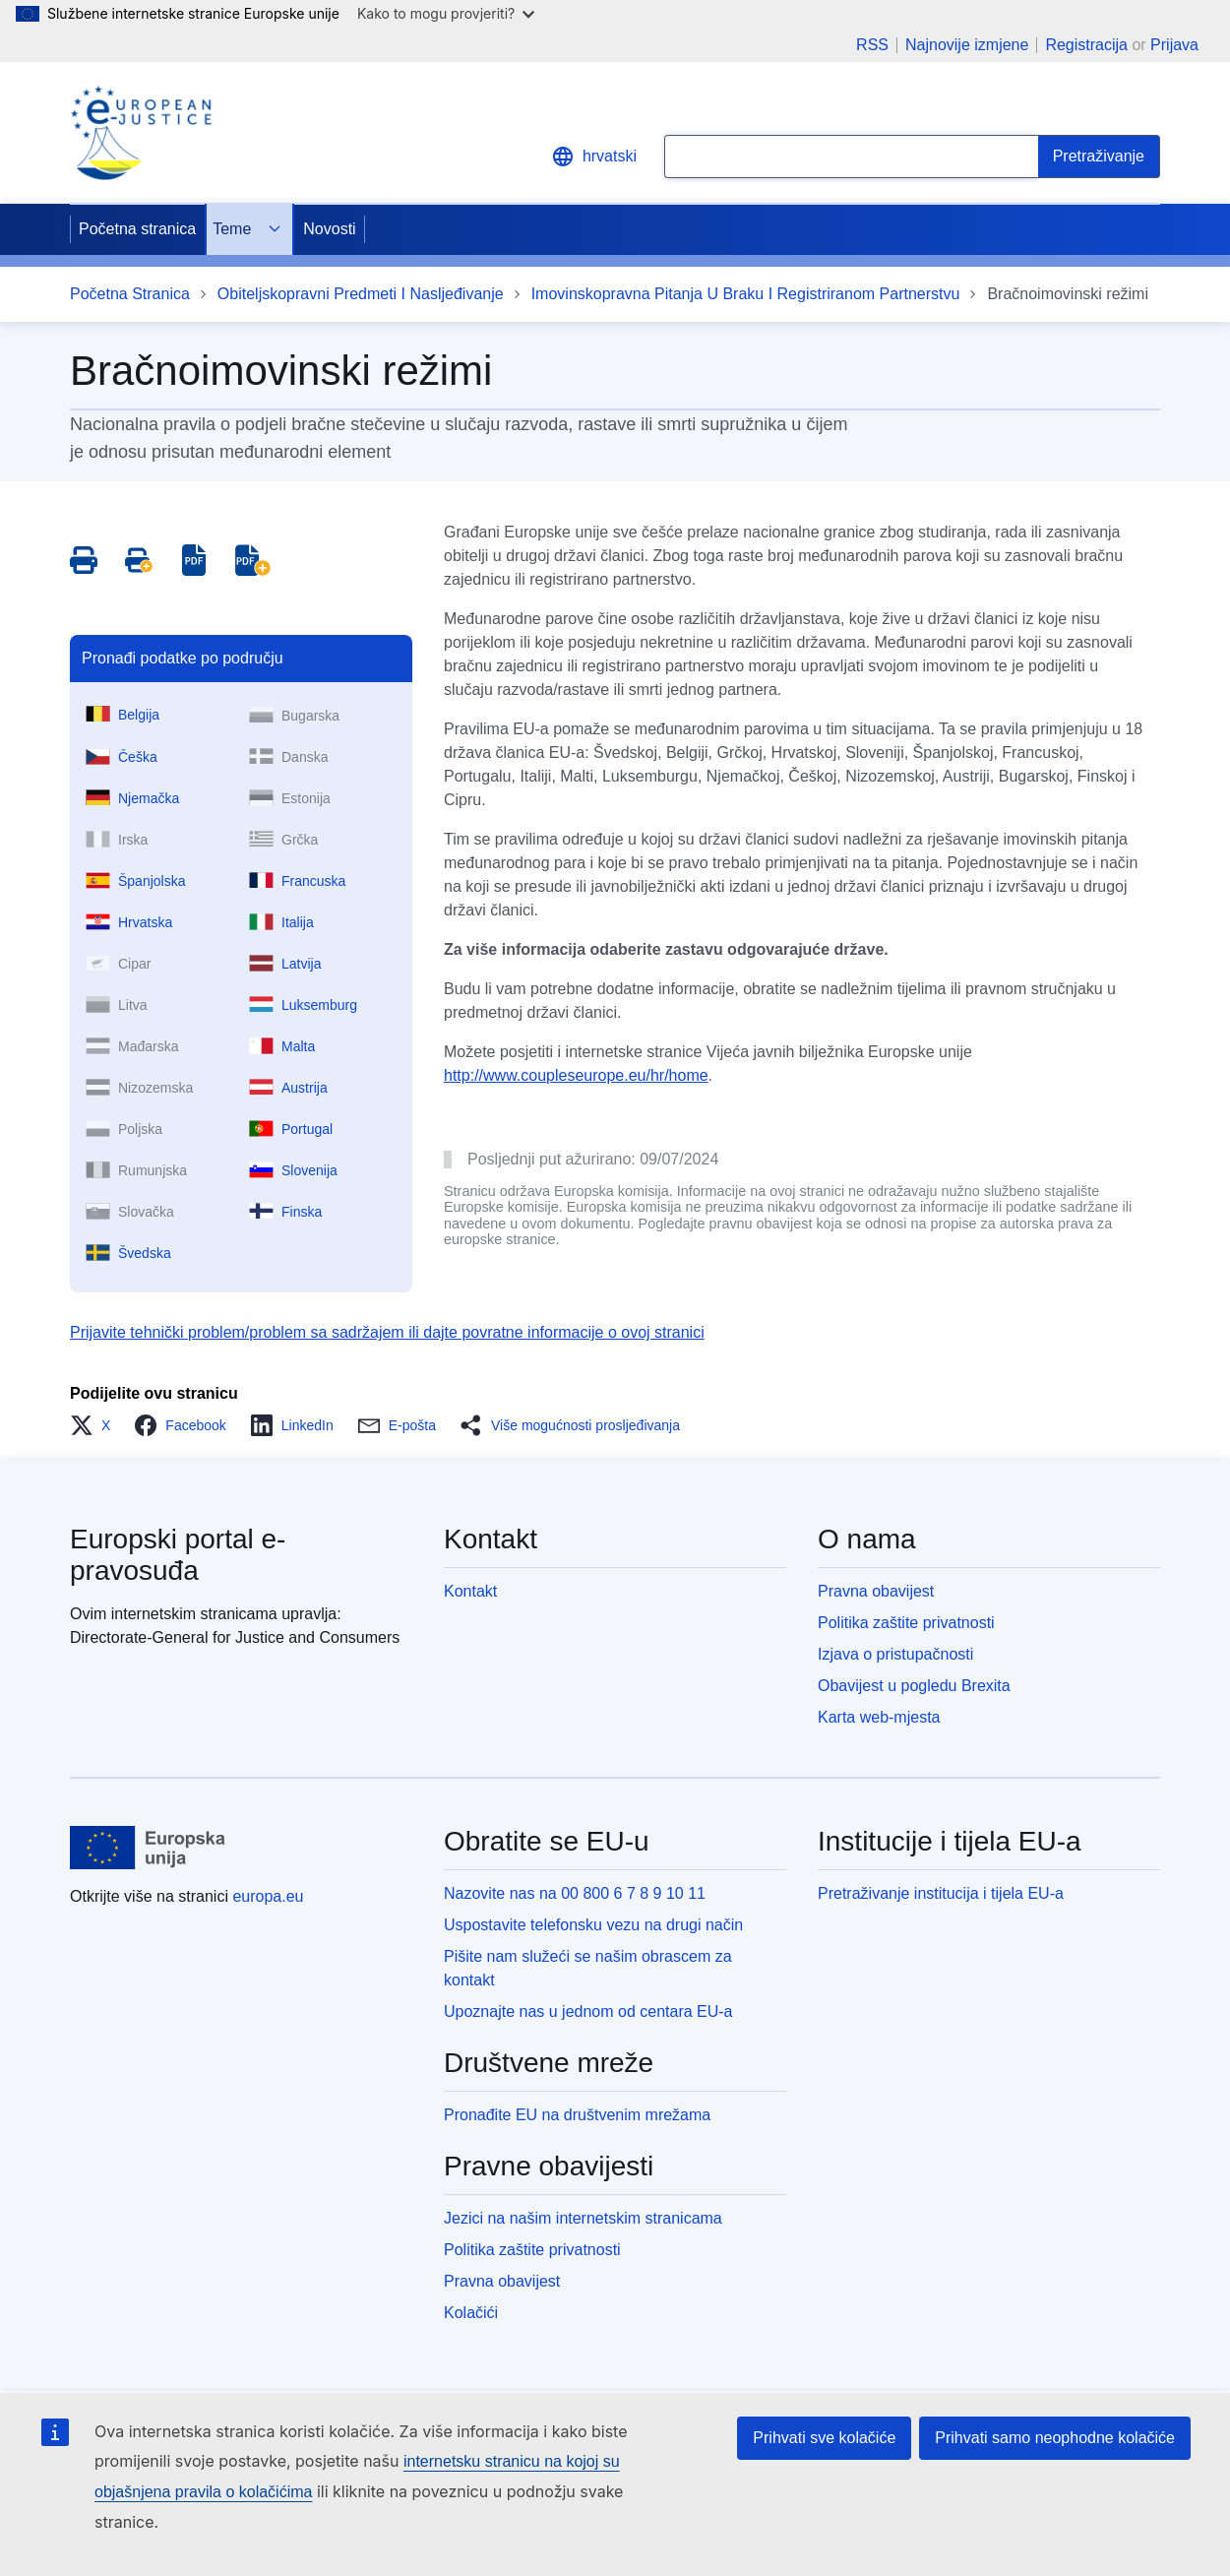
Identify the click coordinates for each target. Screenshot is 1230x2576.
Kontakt (470, 1591)
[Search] (1099, 156)
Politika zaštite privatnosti (906, 1622)
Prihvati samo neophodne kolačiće (1055, 2437)
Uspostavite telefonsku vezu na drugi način (593, 1924)
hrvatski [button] (594, 156)
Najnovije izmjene (966, 45)
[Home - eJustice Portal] (141, 133)
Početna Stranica (130, 293)
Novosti (329, 228)
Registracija (1086, 44)
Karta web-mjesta (879, 1717)
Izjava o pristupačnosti (895, 1654)
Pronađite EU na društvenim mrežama (577, 2114)
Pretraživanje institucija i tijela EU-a (941, 1893)
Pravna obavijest (876, 1591)
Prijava (1174, 44)
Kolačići (471, 2312)
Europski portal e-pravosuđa (177, 1555)
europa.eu (267, 1896)
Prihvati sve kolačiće (824, 2437)
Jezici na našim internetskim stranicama (583, 2218)
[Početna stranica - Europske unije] (148, 1847)
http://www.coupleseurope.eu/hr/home (576, 1075)
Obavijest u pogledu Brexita (914, 1685)
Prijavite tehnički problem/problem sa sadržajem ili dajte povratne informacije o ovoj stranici (387, 1332)
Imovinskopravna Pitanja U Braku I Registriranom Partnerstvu (745, 293)
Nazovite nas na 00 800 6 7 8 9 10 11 (575, 1893)
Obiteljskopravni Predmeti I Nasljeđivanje (360, 293)
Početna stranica (137, 228)
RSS (872, 45)
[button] (96, 1425)
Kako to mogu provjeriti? (445, 13)
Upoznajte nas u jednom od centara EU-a (588, 2011)
